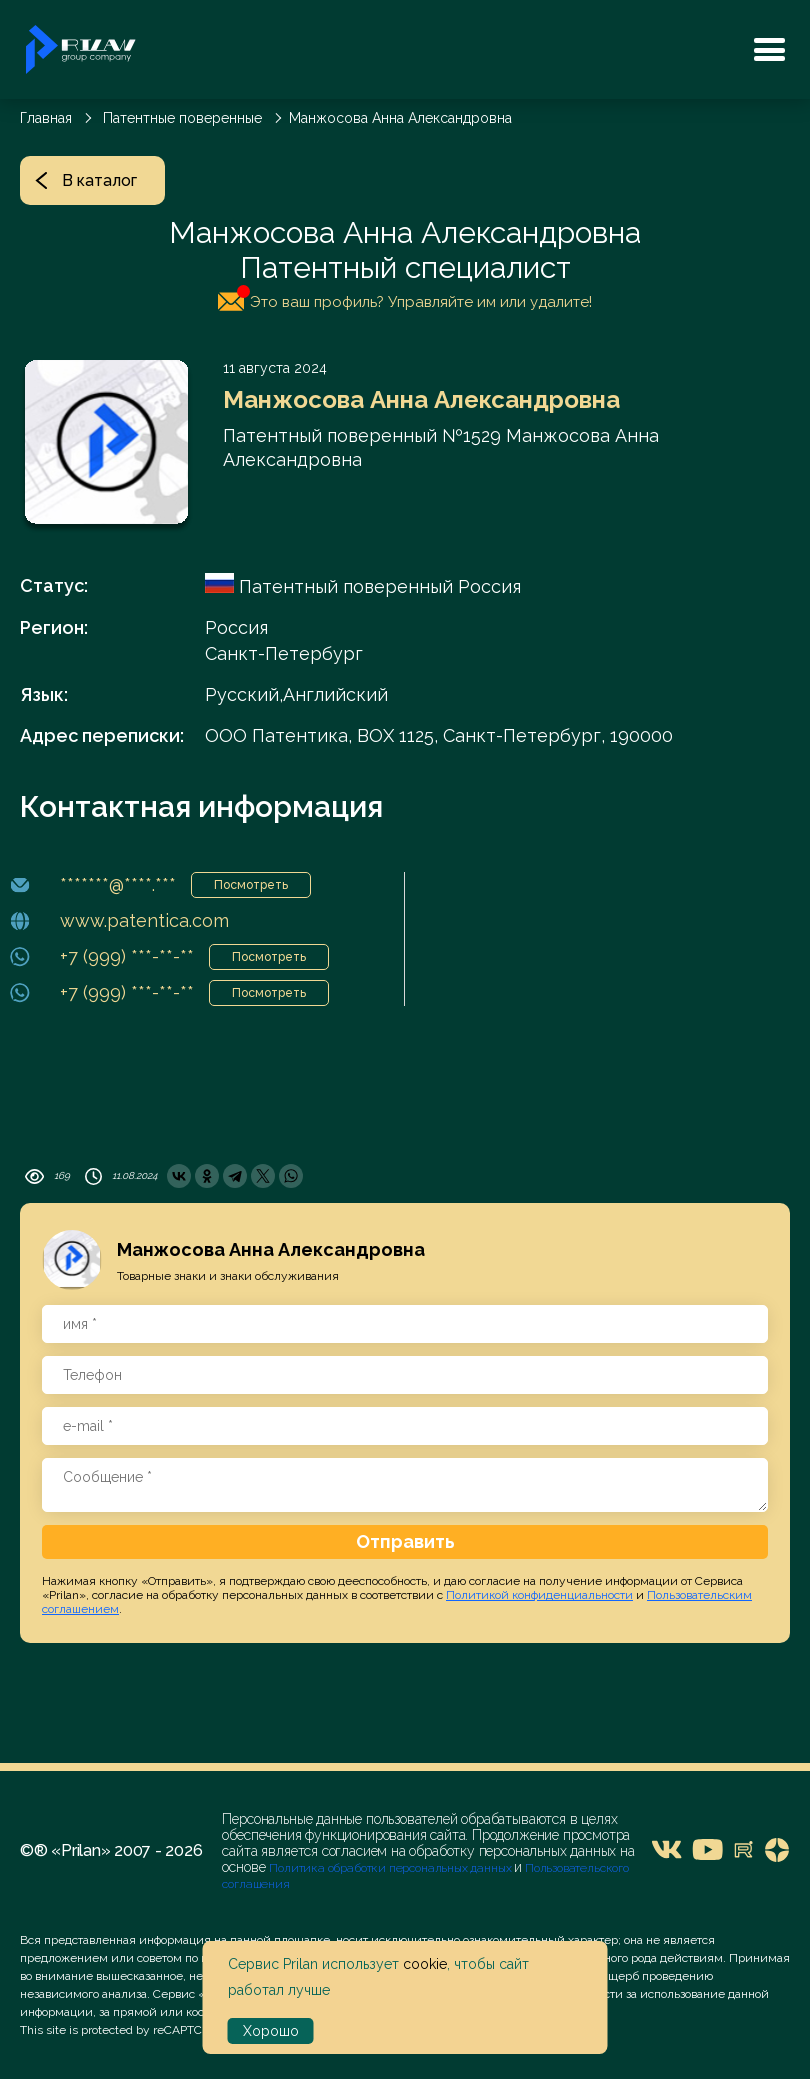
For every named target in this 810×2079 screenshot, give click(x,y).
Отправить (405, 1541)
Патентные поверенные (182, 118)
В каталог (86, 180)
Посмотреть (251, 885)
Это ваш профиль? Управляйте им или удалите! (405, 298)
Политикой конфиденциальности (539, 1595)
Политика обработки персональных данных (391, 1868)
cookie (425, 1964)
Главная (46, 118)
